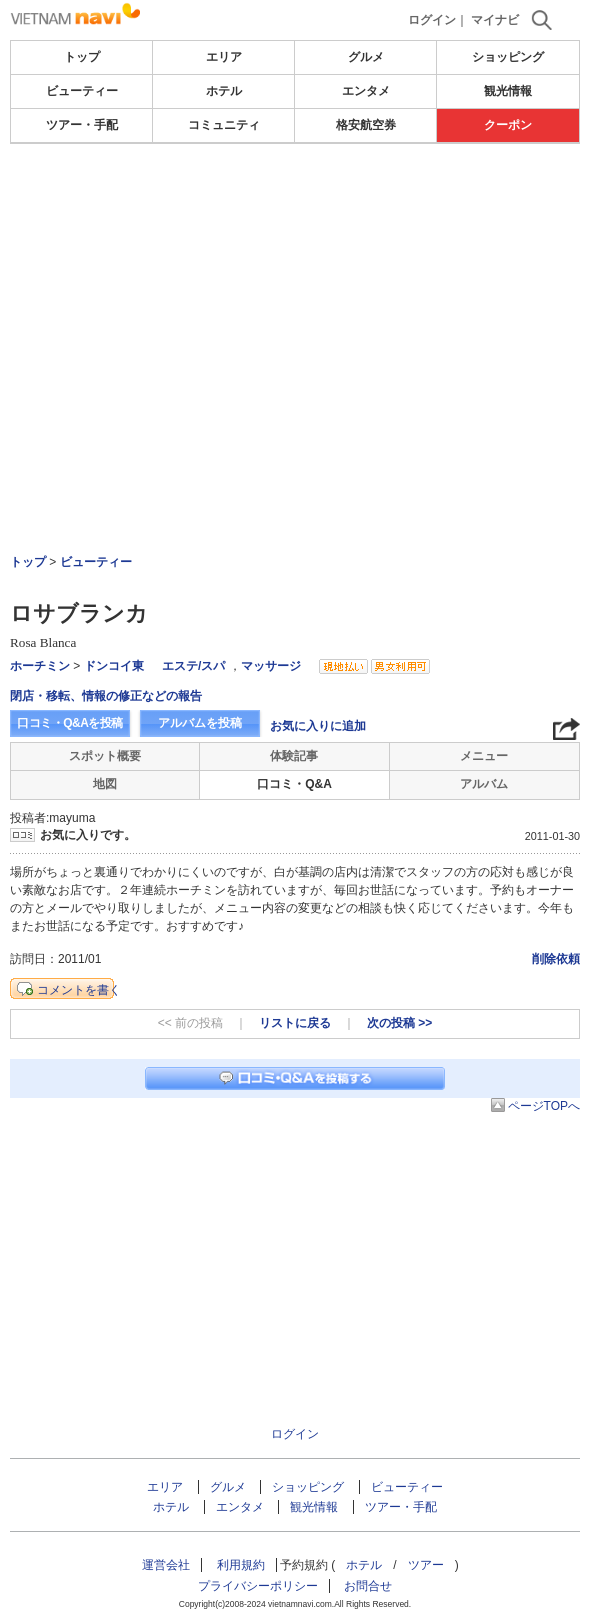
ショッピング (508, 57)
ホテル (224, 91)
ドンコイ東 (114, 666)
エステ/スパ (193, 666)
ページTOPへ (544, 1106)
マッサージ (271, 666)
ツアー (426, 1565)
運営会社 (166, 1565)
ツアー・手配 (82, 125)
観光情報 (508, 91)
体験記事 (294, 756)
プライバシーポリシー (258, 1586)
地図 (105, 784)
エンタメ (366, 91)
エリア (224, 57)
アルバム (484, 784)
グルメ (366, 57)
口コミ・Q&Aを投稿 (70, 723)
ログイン (432, 20)
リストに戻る (295, 1023)
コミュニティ (224, 125)
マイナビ (495, 20)
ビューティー (82, 91)
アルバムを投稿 (200, 723)
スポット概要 (105, 756)
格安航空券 (366, 125)
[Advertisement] (295, 294)
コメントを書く (79, 990)
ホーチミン (40, 666)
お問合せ (368, 1586)
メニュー (484, 756)
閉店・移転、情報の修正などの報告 (106, 696)
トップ (82, 57)
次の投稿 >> (399, 1023)
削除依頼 (556, 959)
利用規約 (241, 1565)
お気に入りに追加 (318, 726)
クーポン (508, 125)
